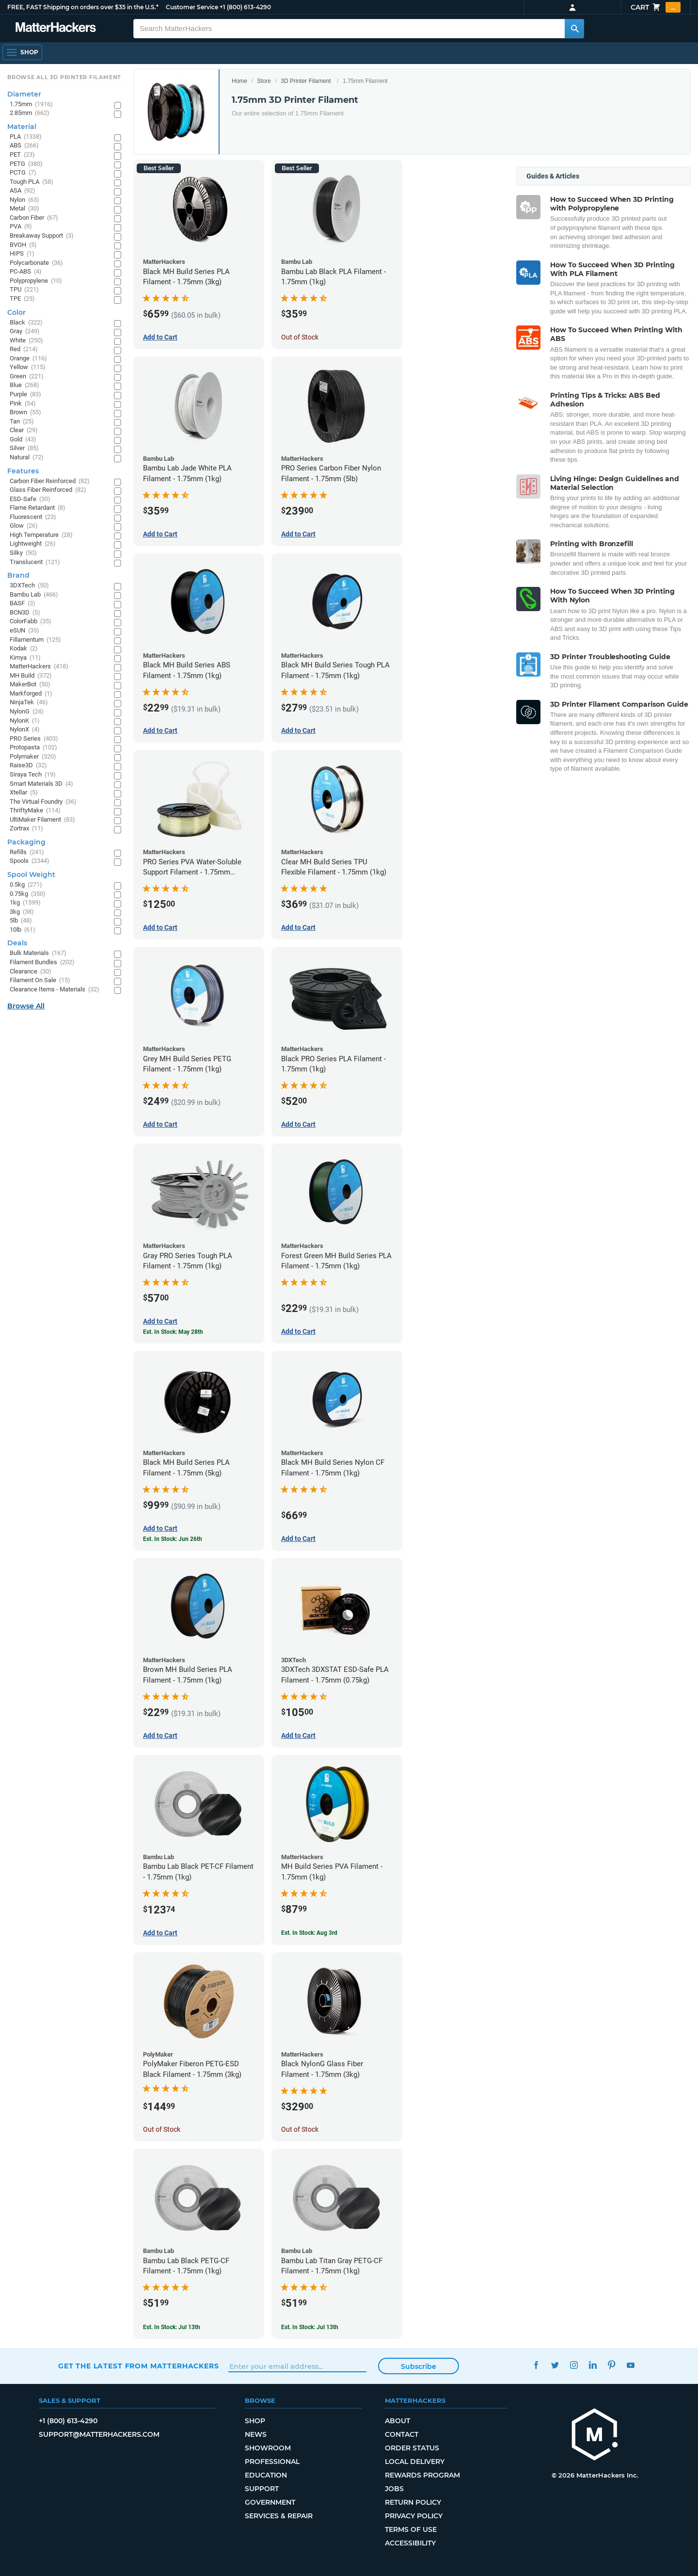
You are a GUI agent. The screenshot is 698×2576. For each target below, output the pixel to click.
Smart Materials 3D (41, 784)
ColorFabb (30, 621)
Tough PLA (31, 182)
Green (27, 376)
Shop (255, 2420)
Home (239, 81)
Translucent (35, 562)
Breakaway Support (42, 236)
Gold (23, 439)
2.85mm (29, 113)
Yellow (28, 367)
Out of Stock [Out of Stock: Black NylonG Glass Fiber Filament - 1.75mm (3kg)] (299, 2129)
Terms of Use (411, 2529)
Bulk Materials (38, 953)
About (397, 2420)
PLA (26, 137)
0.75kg (28, 894)
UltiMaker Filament (42, 820)
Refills (27, 852)
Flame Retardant (37, 508)
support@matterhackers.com (99, 2434)
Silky (23, 553)
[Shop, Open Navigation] (22, 52)
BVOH (23, 245)
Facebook (535, 2364)
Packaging (26, 842)
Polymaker (33, 756)
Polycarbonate (36, 263)
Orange (28, 358)
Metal (24, 208)
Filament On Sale (40, 980)
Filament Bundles (42, 962)
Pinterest (611, 2364)
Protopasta (33, 747)
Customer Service (192, 7)
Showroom (268, 2448)
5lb (21, 920)
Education (266, 2475)
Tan (22, 421)
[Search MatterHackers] (574, 28)
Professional (272, 2461)
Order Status (412, 2448)
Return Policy (413, 2502)
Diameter (24, 94)
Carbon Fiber (34, 218)
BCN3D (25, 612)
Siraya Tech (33, 774)
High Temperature (41, 535)
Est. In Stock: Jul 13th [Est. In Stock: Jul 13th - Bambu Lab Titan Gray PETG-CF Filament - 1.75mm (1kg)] (309, 2327)
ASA (22, 190)
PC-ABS (26, 271)
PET (22, 155)
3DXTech (29, 585)
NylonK (25, 721)
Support (262, 2488)
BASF (22, 603)
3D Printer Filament (306, 81)
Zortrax (26, 828)
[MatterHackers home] (55, 28)
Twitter (554, 2364)
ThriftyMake (35, 810)
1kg (25, 902)
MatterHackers (39, 666)
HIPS (22, 254)
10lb (22, 930)
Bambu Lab (34, 594)
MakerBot (30, 684)
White (26, 340)
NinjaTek (29, 702)
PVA (21, 226)
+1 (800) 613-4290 (245, 7)
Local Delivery (414, 2461)
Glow (24, 526)
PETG (26, 164)
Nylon (24, 200)
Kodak (24, 648)
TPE (22, 299)
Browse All (26, 1006)
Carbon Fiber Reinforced (50, 481)
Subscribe (418, 2366)
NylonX (25, 729)
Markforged (31, 693)
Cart (656, 7)
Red (24, 349)
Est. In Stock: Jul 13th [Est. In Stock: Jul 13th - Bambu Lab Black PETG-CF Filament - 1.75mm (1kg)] (171, 2327)
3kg (22, 912)
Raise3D (28, 765)
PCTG (23, 173)
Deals (17, 943)
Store (264, 81)
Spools (29, 861)
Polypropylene (36, 281)
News (256, 2434)
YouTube (630, 2364)
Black (26, 322)
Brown (25, 412)
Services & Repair (279, 2515)
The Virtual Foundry (43, 802)
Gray (25, 331)
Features (23, 471)
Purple (25, 394)
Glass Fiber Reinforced (48, 490)
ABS (24, 145)
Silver (24, 448)
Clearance (30, 971)
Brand (18, 575)
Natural (27, 457)
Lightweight (33, 544)
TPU (24, 289)
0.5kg (26, 885)
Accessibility (410, 2543)
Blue (24, 385)
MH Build (31, 675)
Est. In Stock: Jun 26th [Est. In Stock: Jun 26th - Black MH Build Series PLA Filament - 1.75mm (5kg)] (172, 1539)
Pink (23, 403)
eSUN (24, 630)
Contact (401, 2434)
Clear (24, 430)
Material (21, 126)
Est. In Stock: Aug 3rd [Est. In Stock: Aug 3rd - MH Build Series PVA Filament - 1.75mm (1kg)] (309, 1932)
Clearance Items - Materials (54, 989)
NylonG (27, 711)
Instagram (573, 2364)
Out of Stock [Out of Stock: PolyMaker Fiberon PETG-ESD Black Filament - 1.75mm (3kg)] (161, 2129)
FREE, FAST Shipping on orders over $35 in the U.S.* (83, 7)
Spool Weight (31, 874)
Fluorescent (33, 517)
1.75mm (31, 104)
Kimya (25, 658)
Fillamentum (35, 640)
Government (270, 2502)
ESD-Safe (30, 499)
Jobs (394, 2488)
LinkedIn (592, 2364)
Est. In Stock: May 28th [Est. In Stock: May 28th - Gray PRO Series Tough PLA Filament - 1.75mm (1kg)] (173, 1332)
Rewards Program (422, 2475)
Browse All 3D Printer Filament (64, 77)
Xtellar (24, 792)
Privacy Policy (414, 2515)
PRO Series (34, 739)
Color (16, 312)
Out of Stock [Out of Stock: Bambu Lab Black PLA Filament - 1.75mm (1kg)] (299, 337)
